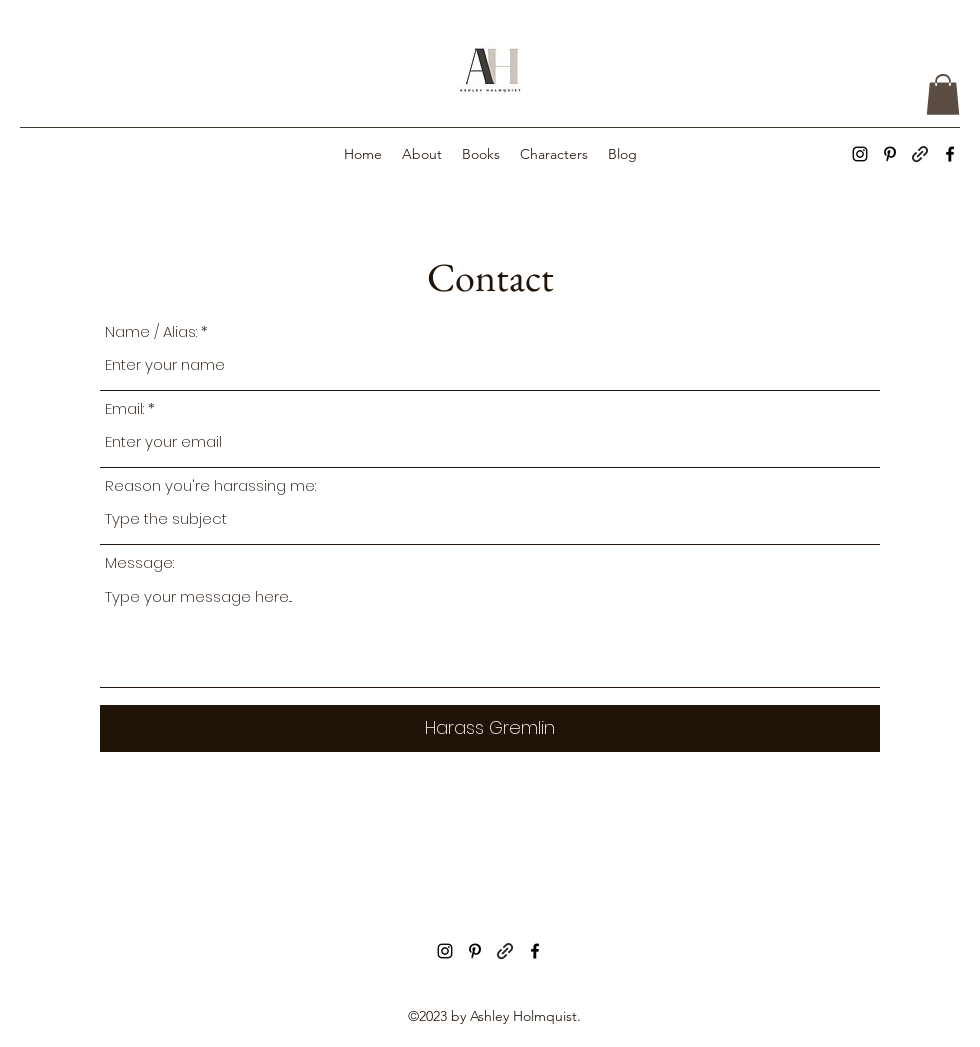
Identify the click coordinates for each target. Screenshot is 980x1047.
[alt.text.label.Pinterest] (890, 154)
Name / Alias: (151, 331)
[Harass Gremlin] (490, 728)
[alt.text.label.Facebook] (950, 154)
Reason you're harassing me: (210, 485)
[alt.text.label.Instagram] (860, 154)
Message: (139, 562)
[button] (943, 94)
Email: (124, 408)
